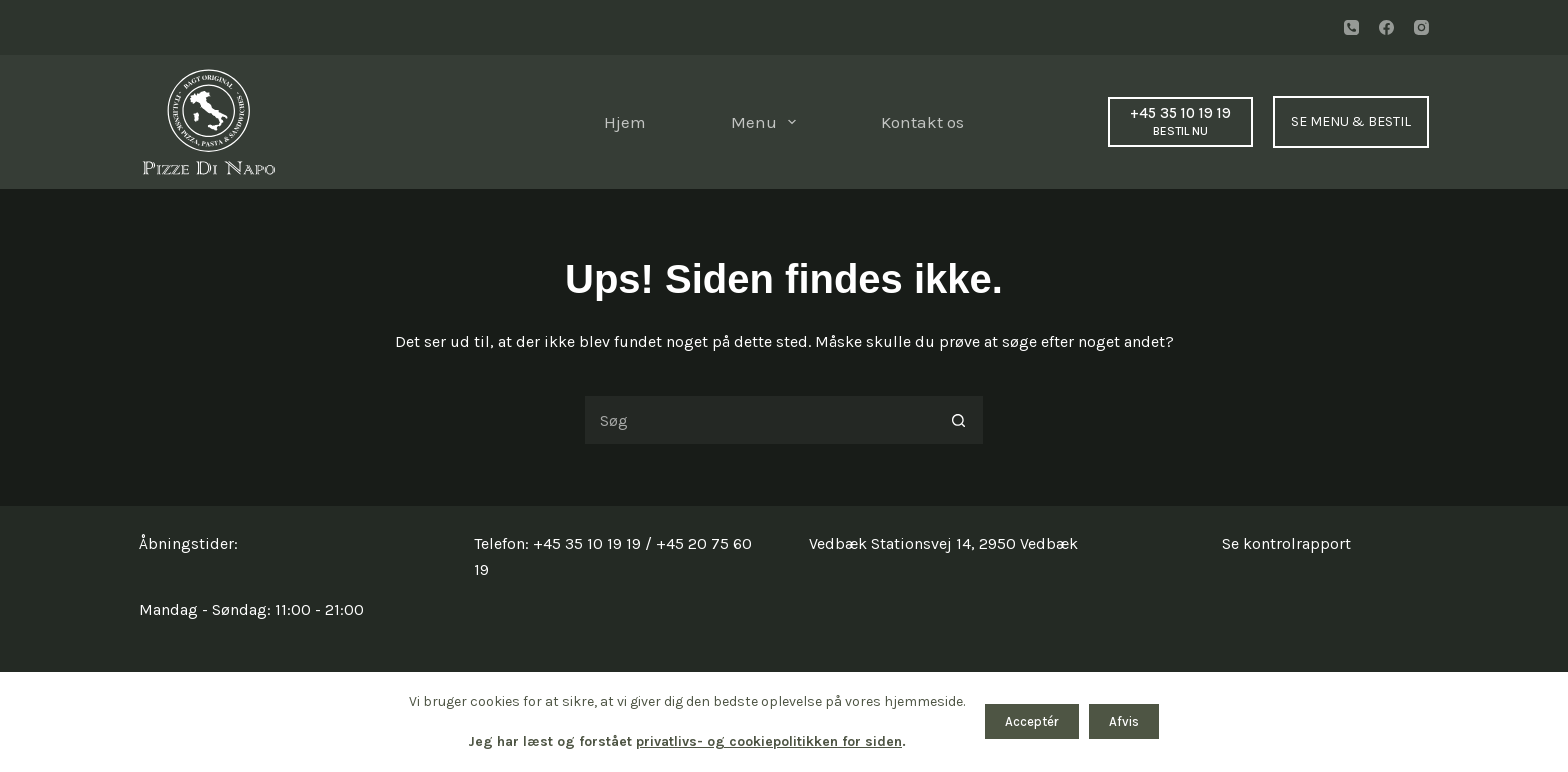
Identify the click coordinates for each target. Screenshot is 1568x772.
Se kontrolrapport (1286, 543)
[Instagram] (1421, 27)
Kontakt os (922, 122)
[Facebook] (1386, 27)
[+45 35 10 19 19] (1180, 121)
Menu (767, 122)
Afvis (1124, 721)
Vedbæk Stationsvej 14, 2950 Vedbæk (943, 543)
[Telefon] (1351, 27)
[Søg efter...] (759, 420)
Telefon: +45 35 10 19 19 (557, 543)
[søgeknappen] (959, 420)
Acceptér (1032, 721)
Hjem (625, 122)
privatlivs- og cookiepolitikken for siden (769, 741)
